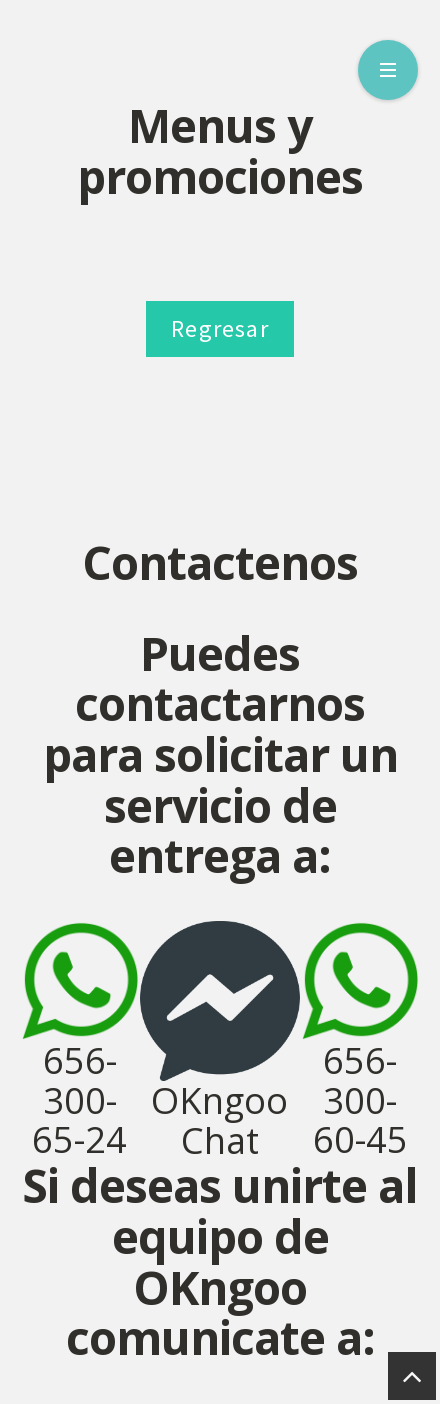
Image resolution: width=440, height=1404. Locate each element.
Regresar (220, 328)
